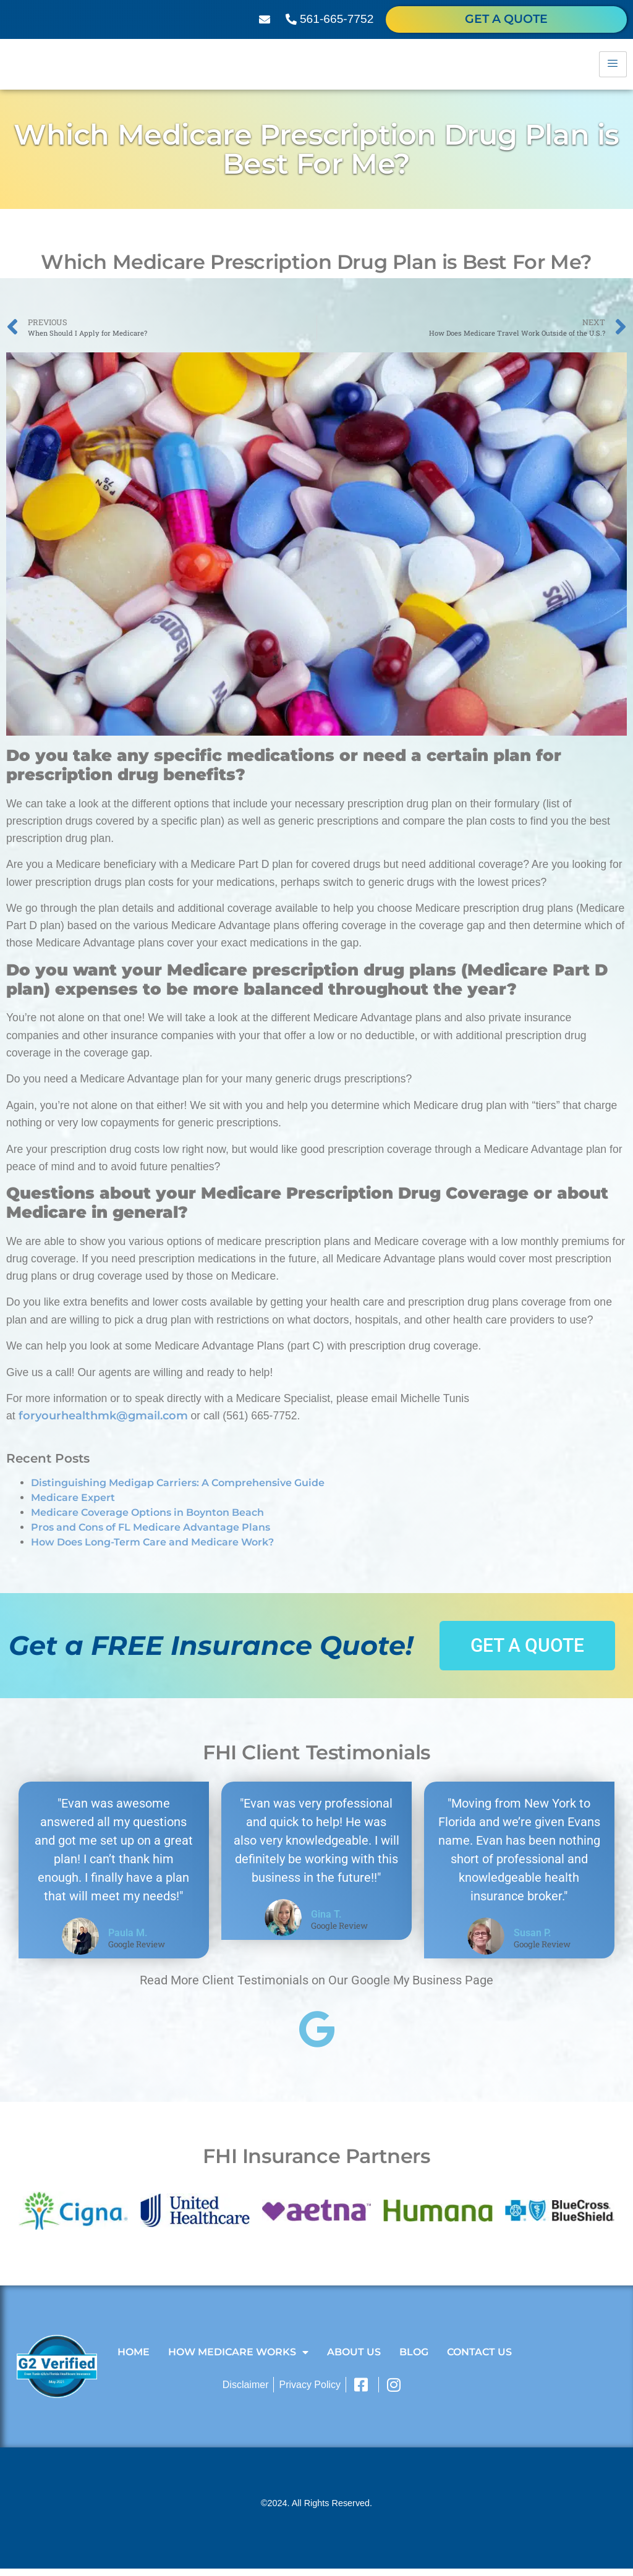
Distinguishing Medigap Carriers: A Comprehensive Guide (178, 1490)
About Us (354, 2359)
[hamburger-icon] (613, 68)
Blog (413, 2359)
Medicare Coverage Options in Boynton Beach (147, 1520)
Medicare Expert (73, 1505)
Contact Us (479, 2359)
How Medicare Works (238, 2360)
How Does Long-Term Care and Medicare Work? (152, 1549)
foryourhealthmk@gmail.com (103, 1423)
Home (133, 2359)
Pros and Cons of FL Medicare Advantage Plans (150, 1535)
